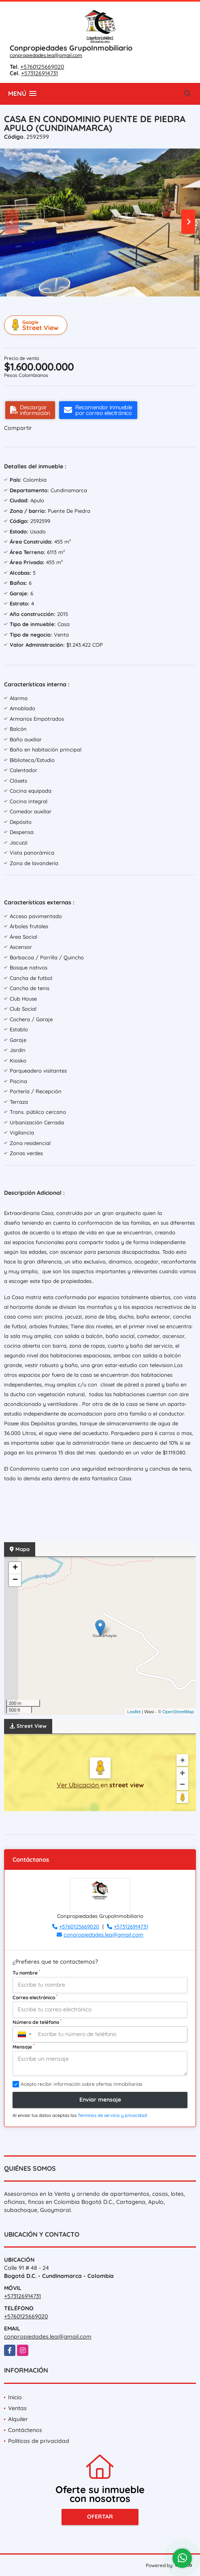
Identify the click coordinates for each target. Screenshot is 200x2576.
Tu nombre (26, 1972)
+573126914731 (39, 73)
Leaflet (133, 1711)
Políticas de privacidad (38, 2441)
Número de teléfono (37, 2022)
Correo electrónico (35, 1997)
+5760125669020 (42, 66)
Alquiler (18, 2419)
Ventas (17, 2408)
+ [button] (15, 1568)
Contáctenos (25, 2430)
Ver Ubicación (78, 1785)
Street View (37, 325)
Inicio (15, 2397)
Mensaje (23, 2046)
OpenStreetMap (178, 1711)
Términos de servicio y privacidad (112, 2115)
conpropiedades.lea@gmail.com (46, 55)
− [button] (15, 1580)
